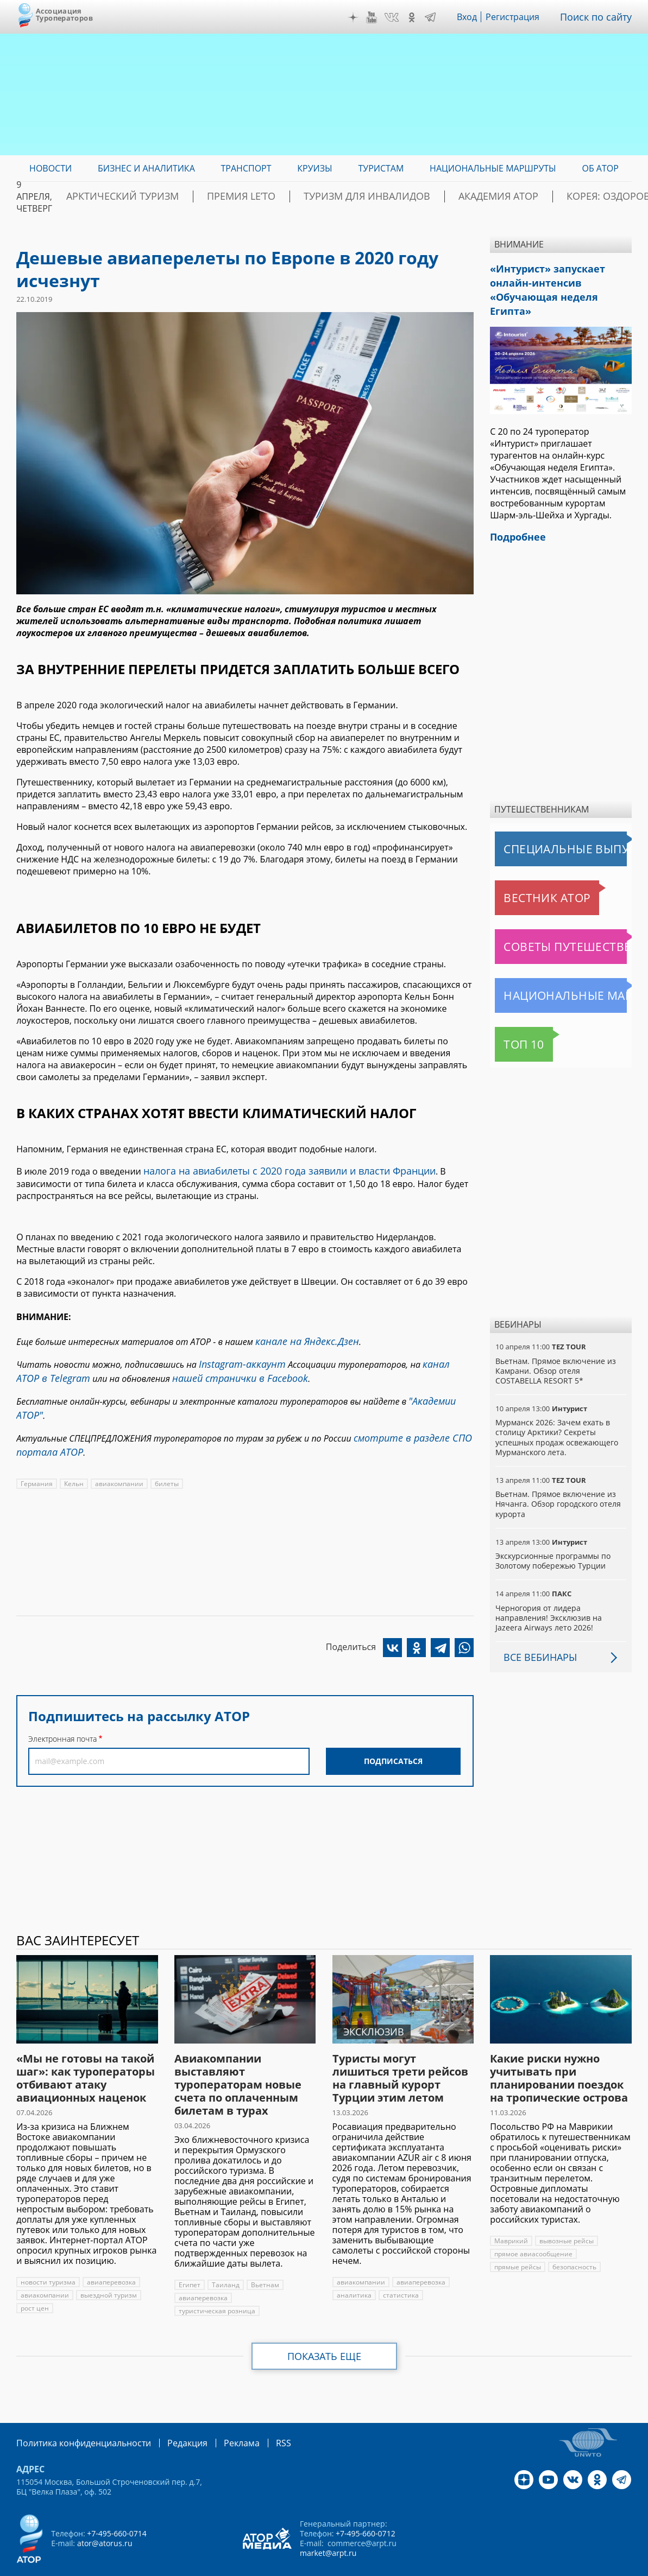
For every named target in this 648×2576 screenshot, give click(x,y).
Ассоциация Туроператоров (64, 14)
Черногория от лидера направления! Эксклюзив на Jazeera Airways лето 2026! (547, 1595)
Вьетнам (262, 2262)
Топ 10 (512, 1021)
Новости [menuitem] (50, 168)
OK (419, 17)
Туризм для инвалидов (366, 196)
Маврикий (510, 2218)
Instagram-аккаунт (237, 1359)
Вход (474, 17)
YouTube (379, 17)
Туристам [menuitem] (381, 168)
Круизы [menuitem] (314, 168)
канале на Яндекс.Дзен (301, 1338)
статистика (398, 2272)
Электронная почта (62, 1721)
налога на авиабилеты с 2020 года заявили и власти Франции (274, 1170)
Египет (189, 2262)
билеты (165, 1466)
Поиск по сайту (600, 17)
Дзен (360, 17)
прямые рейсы (517, 2244)
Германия (36, 1466)
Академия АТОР (475, 196)
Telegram (438, 17)
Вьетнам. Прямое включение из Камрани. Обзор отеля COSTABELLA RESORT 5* (554, 1348)
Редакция (169, 2419)
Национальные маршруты (552, 973)
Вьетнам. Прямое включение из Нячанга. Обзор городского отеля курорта (557, 1481)
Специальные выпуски (545, 826)
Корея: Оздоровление (580, 196)
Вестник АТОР (525, 875)
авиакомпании (117, 1466)
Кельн (73, 1466)
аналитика (353, 2272)
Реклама (219, 2419)
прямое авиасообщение (532, 2231)
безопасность (574, 2244)
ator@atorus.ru (104, 2519)
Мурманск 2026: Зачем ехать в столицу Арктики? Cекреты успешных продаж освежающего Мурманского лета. (556, 1414)
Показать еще (324, 2333)
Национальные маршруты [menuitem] (493, 168)
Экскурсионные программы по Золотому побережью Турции (552, 1538)
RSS (258, 2419)
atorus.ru (548, 2566)
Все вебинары (536, 1634)
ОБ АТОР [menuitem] (600, 168)
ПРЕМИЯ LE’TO (262, 196)
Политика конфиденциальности (76, 2419)
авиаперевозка (110, 2259)
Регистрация (520, 17)
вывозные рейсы (566, 2218)
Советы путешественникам (554, 924)
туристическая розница (216, 2288)
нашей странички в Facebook (194, 1370)
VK (399, 17)
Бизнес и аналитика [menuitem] (146, 168)
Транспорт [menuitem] (246, 168)
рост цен (34, 2285)
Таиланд (224, 2262)
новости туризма (47, 2259)
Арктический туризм (165, 196)
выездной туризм (107, 2272)
